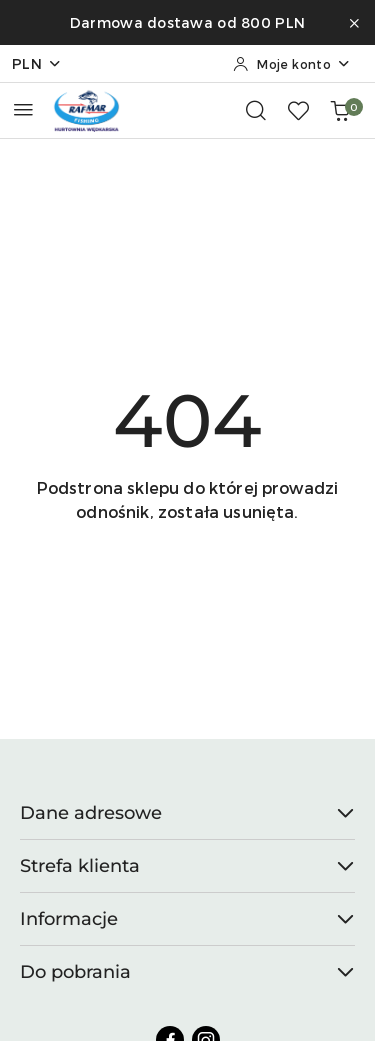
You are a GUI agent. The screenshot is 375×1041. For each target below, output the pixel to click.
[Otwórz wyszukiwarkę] (256, 110)
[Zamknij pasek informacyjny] (354, 23)
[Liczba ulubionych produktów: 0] (298, 110)
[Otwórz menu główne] (23, 109)
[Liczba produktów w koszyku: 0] (340, 110)
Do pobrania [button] (187, 972)
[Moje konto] (292, 64)
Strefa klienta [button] (187, 866)
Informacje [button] (187, 919)
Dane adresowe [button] (187, 813)
